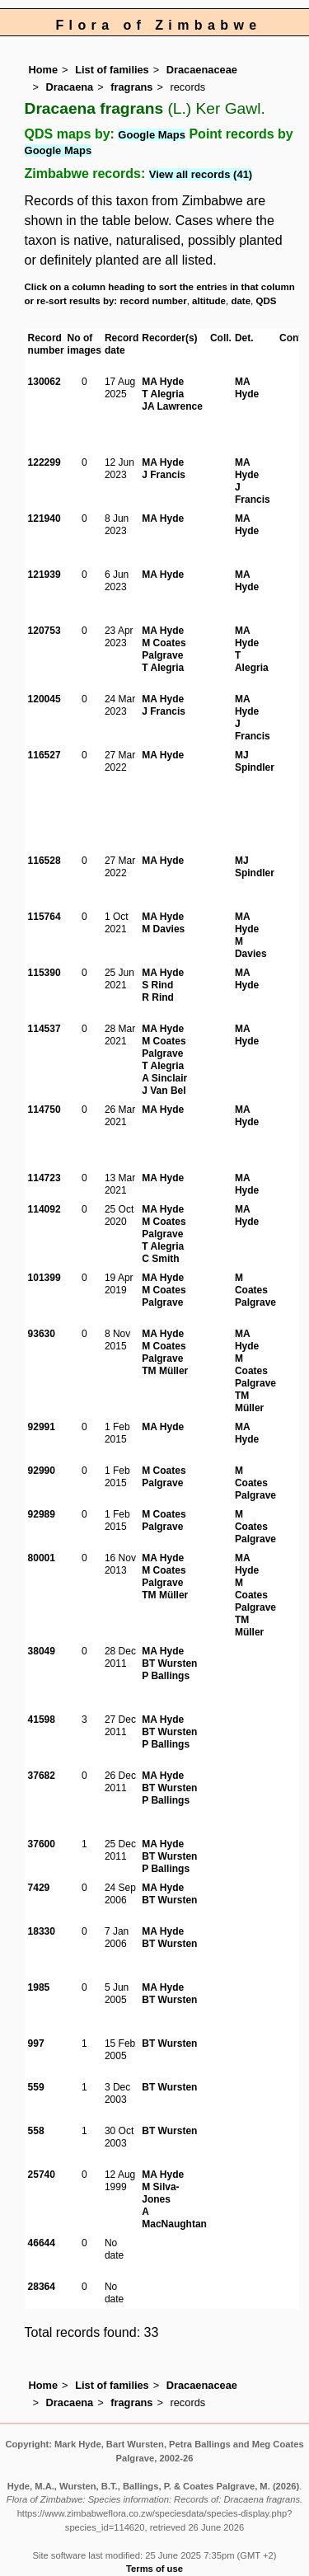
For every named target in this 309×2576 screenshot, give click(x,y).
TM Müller (165, 1371)
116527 (44, 755)
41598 (41, 1719)
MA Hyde (163, 381)
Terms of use (154, 2569)
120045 (44, 699)
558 (36, 2131)
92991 (41, 1427)
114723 (44, 1178)
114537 (44, 1029)
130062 (44, 381)
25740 (41, 2174)
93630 (41, 1334)
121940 (44, 518)
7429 (39, 1887)
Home (44, 69)
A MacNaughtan (174, 2218)
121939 (44, 574)
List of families (112, 69)
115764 (44, 916)
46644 (41, 2243)
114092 (44, 1209)
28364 (41, 2286)
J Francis (163, 475)
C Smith (160, 1259)
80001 (41, 1558)
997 (36, 2043)
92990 (41, 1470)
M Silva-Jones (160, 2193)
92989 (41, 1514)
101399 (44, 1277)
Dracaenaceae (201, 69)
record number (152, 301)
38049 (41, 1651)
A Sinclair (164, 1078)
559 (36, 2087)
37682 (41, 1775)
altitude (209, 301)
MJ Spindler (254, 761)
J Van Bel (163, 1090)
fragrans (131, 87)
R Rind (158, 997)
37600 (41, 1844)
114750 (44, 1109)
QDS (266, 301)
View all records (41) (201, 174)
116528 (44, 860)
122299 (44, 462)
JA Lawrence (172, 406)
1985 (39, 1987)
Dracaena (70, 87)
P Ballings (166, 1676)
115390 (44, 972)
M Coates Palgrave (163, 649)
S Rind (157, 985)
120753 (44, 630)
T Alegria (163, 394)
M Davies (163, 929)
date (240, 301)
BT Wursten (169, 1663)
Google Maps (151, 135)
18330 (41, 1931)
